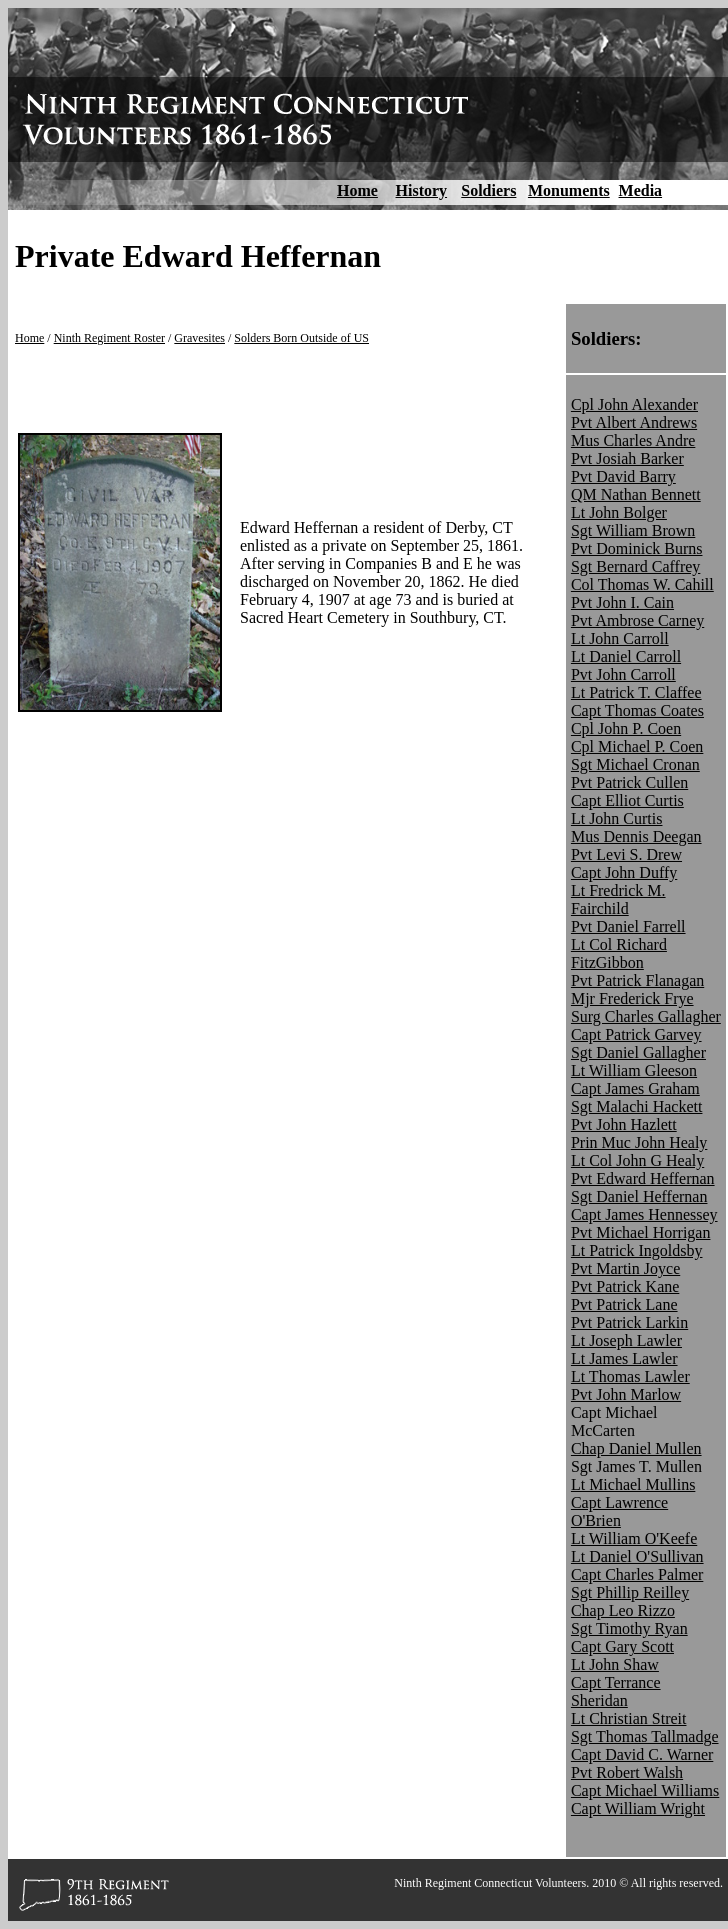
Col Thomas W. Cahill (642, 584)
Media (641, 190)
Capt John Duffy (624, 872)
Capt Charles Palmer (637, 1574)
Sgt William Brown (633, 530)
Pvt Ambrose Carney (637, 620)
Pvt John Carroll (623, 674)
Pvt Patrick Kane (625, 1286)
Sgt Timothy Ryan (629, 1628)
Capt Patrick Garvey (636, 1034)
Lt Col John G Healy (637, 1160)
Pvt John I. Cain (622, 602)
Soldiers (488, 190)
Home (357, 190)
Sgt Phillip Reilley (630, 1592)
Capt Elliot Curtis (627, 800)
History (422, 190)
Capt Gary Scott (622, 1646)
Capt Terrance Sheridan (616, 1691)
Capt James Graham (635, 1088)
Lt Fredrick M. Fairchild (618, 899)
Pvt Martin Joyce (625, 1268)
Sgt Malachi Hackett (637, 1106)
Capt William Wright (638, 1808)
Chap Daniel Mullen (636, 1448)
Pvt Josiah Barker (627, 458)
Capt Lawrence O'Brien (619, 1511)
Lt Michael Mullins (633, 1484)
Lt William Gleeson (634, 1070)
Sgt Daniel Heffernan (639, 1196)
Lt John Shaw (615, 1664)
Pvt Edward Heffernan (643, 1178)
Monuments (569, 190)
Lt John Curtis (617, 818)
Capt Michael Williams (645, 1790)
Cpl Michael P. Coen (637, 746)
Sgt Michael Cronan (635, 764)
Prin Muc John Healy (639, 1142)
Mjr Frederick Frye (632, 998)
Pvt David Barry (623, 476)
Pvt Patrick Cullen (629, 782)
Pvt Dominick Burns (637, 548)
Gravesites (199, 338)
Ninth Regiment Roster (109, 338)
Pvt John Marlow (626, 1394)
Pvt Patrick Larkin (629, 1322)
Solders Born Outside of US (301, 338)
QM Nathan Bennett (636, 494)
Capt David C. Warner (642, 1754)
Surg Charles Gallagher (646, 1016)
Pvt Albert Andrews (634, 422)
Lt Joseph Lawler (626, 1340)
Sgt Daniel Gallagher (638, 1052)
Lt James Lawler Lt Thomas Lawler (630, 1367)
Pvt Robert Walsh (627, 1772)
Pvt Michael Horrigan (641, 1232)
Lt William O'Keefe (634, 1538)
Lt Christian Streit (629, 1718)
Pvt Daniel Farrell (628, 926)
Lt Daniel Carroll (626, 656)
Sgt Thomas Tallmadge (645, 1736)
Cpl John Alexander (634, 404)
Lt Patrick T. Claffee (636, 692)
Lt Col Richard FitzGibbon (619, 953)
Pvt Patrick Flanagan (637, 980)
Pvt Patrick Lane (624, 1304)
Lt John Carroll (620, 638)
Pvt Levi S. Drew (626, 854)
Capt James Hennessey (644, 1214)
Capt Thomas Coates (637, 710)
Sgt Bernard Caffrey (635, 566)
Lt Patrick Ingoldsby (637, 1250)
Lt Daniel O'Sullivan (637, 1556)
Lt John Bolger (619, 512)
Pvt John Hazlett (624, 1124)
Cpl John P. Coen (626, 728)
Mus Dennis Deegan (636, 836)
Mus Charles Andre (633, 440)
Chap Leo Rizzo (623, 1610)
